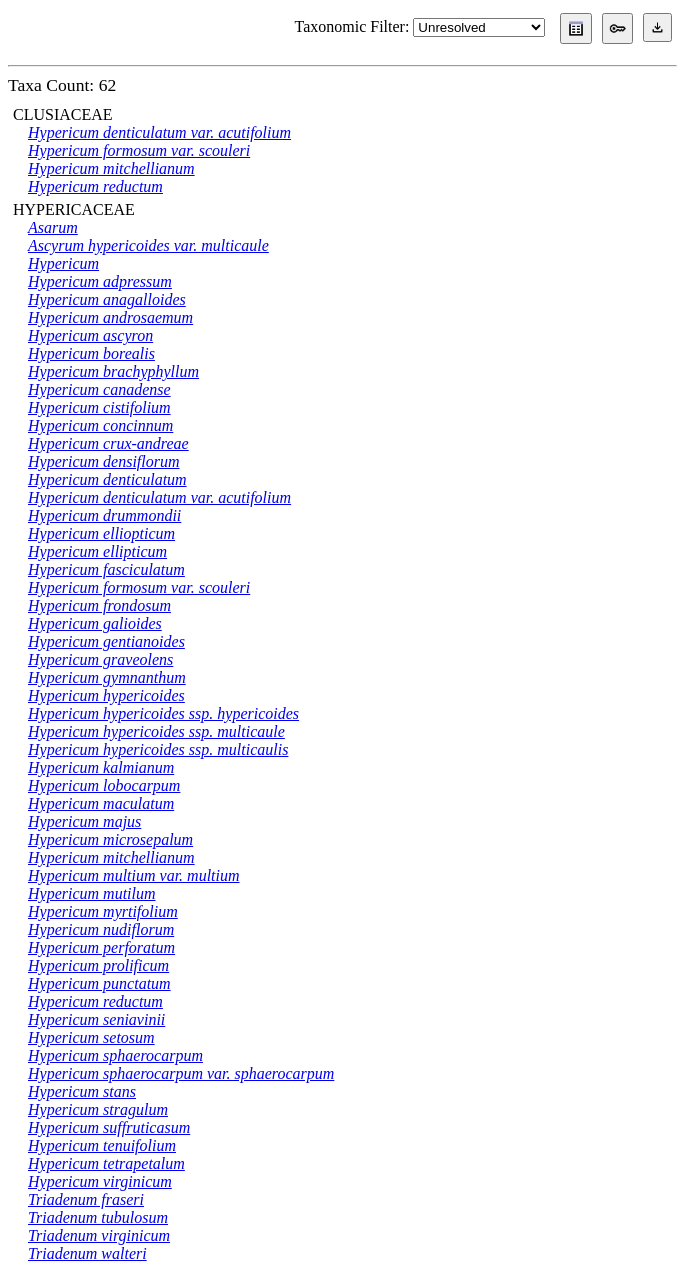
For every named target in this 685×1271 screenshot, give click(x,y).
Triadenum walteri (87, 1253)
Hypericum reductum (95, 186)
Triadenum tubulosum (98, 1217)
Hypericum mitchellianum (111, 168)
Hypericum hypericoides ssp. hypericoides (163, 713)
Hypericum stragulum (98, 1109)
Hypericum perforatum (101, 947)
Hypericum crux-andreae (108, 443)
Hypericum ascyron (90, 335)
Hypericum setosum (91, 1037)
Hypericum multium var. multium (134, 875)
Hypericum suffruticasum (109, 1127)
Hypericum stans (82, 1091)
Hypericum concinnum (100, 425)
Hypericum (63, 263)
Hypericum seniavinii (96, 1019)
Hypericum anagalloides (107, 299)
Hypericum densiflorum (104, 461)
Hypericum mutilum (92, 893)
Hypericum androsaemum (110, 317)
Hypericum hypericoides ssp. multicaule (156, 731)
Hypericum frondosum (99, 605)
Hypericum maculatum (101, 803)
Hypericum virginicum (100, 1181)
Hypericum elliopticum (101, 533)
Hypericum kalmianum (101, 767)
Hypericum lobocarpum (104, 785)
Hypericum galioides (95, 623)
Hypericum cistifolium (99, 407)
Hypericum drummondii (104, 515)
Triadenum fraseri (86, 1199)
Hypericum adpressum (100, 281)
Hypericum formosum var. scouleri (139, 150)
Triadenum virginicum (99, 1235)
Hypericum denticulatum (107, 479)
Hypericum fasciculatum (106, 569)
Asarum (53, 227)
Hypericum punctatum (99, 983)
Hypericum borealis (91, 353)
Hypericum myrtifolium (103, 911)
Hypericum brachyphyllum (113, 371)
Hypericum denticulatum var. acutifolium (159, 132)
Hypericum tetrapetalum (106, 1163)
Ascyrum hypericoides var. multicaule (148, 245)
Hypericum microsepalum (110, 839)
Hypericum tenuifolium (102, 1145)
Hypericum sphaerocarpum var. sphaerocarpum (181, 1073)
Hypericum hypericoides (106, 695)
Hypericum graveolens (100, 659)
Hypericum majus (84, 821)
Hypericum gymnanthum (107, 677)
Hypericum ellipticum (97, 551)
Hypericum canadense (99, 389)
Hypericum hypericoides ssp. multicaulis (158, 749)
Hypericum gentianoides (106, 641)
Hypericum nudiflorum (101, 929)
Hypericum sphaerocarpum (115, 1055)
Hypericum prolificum (98, 965)
